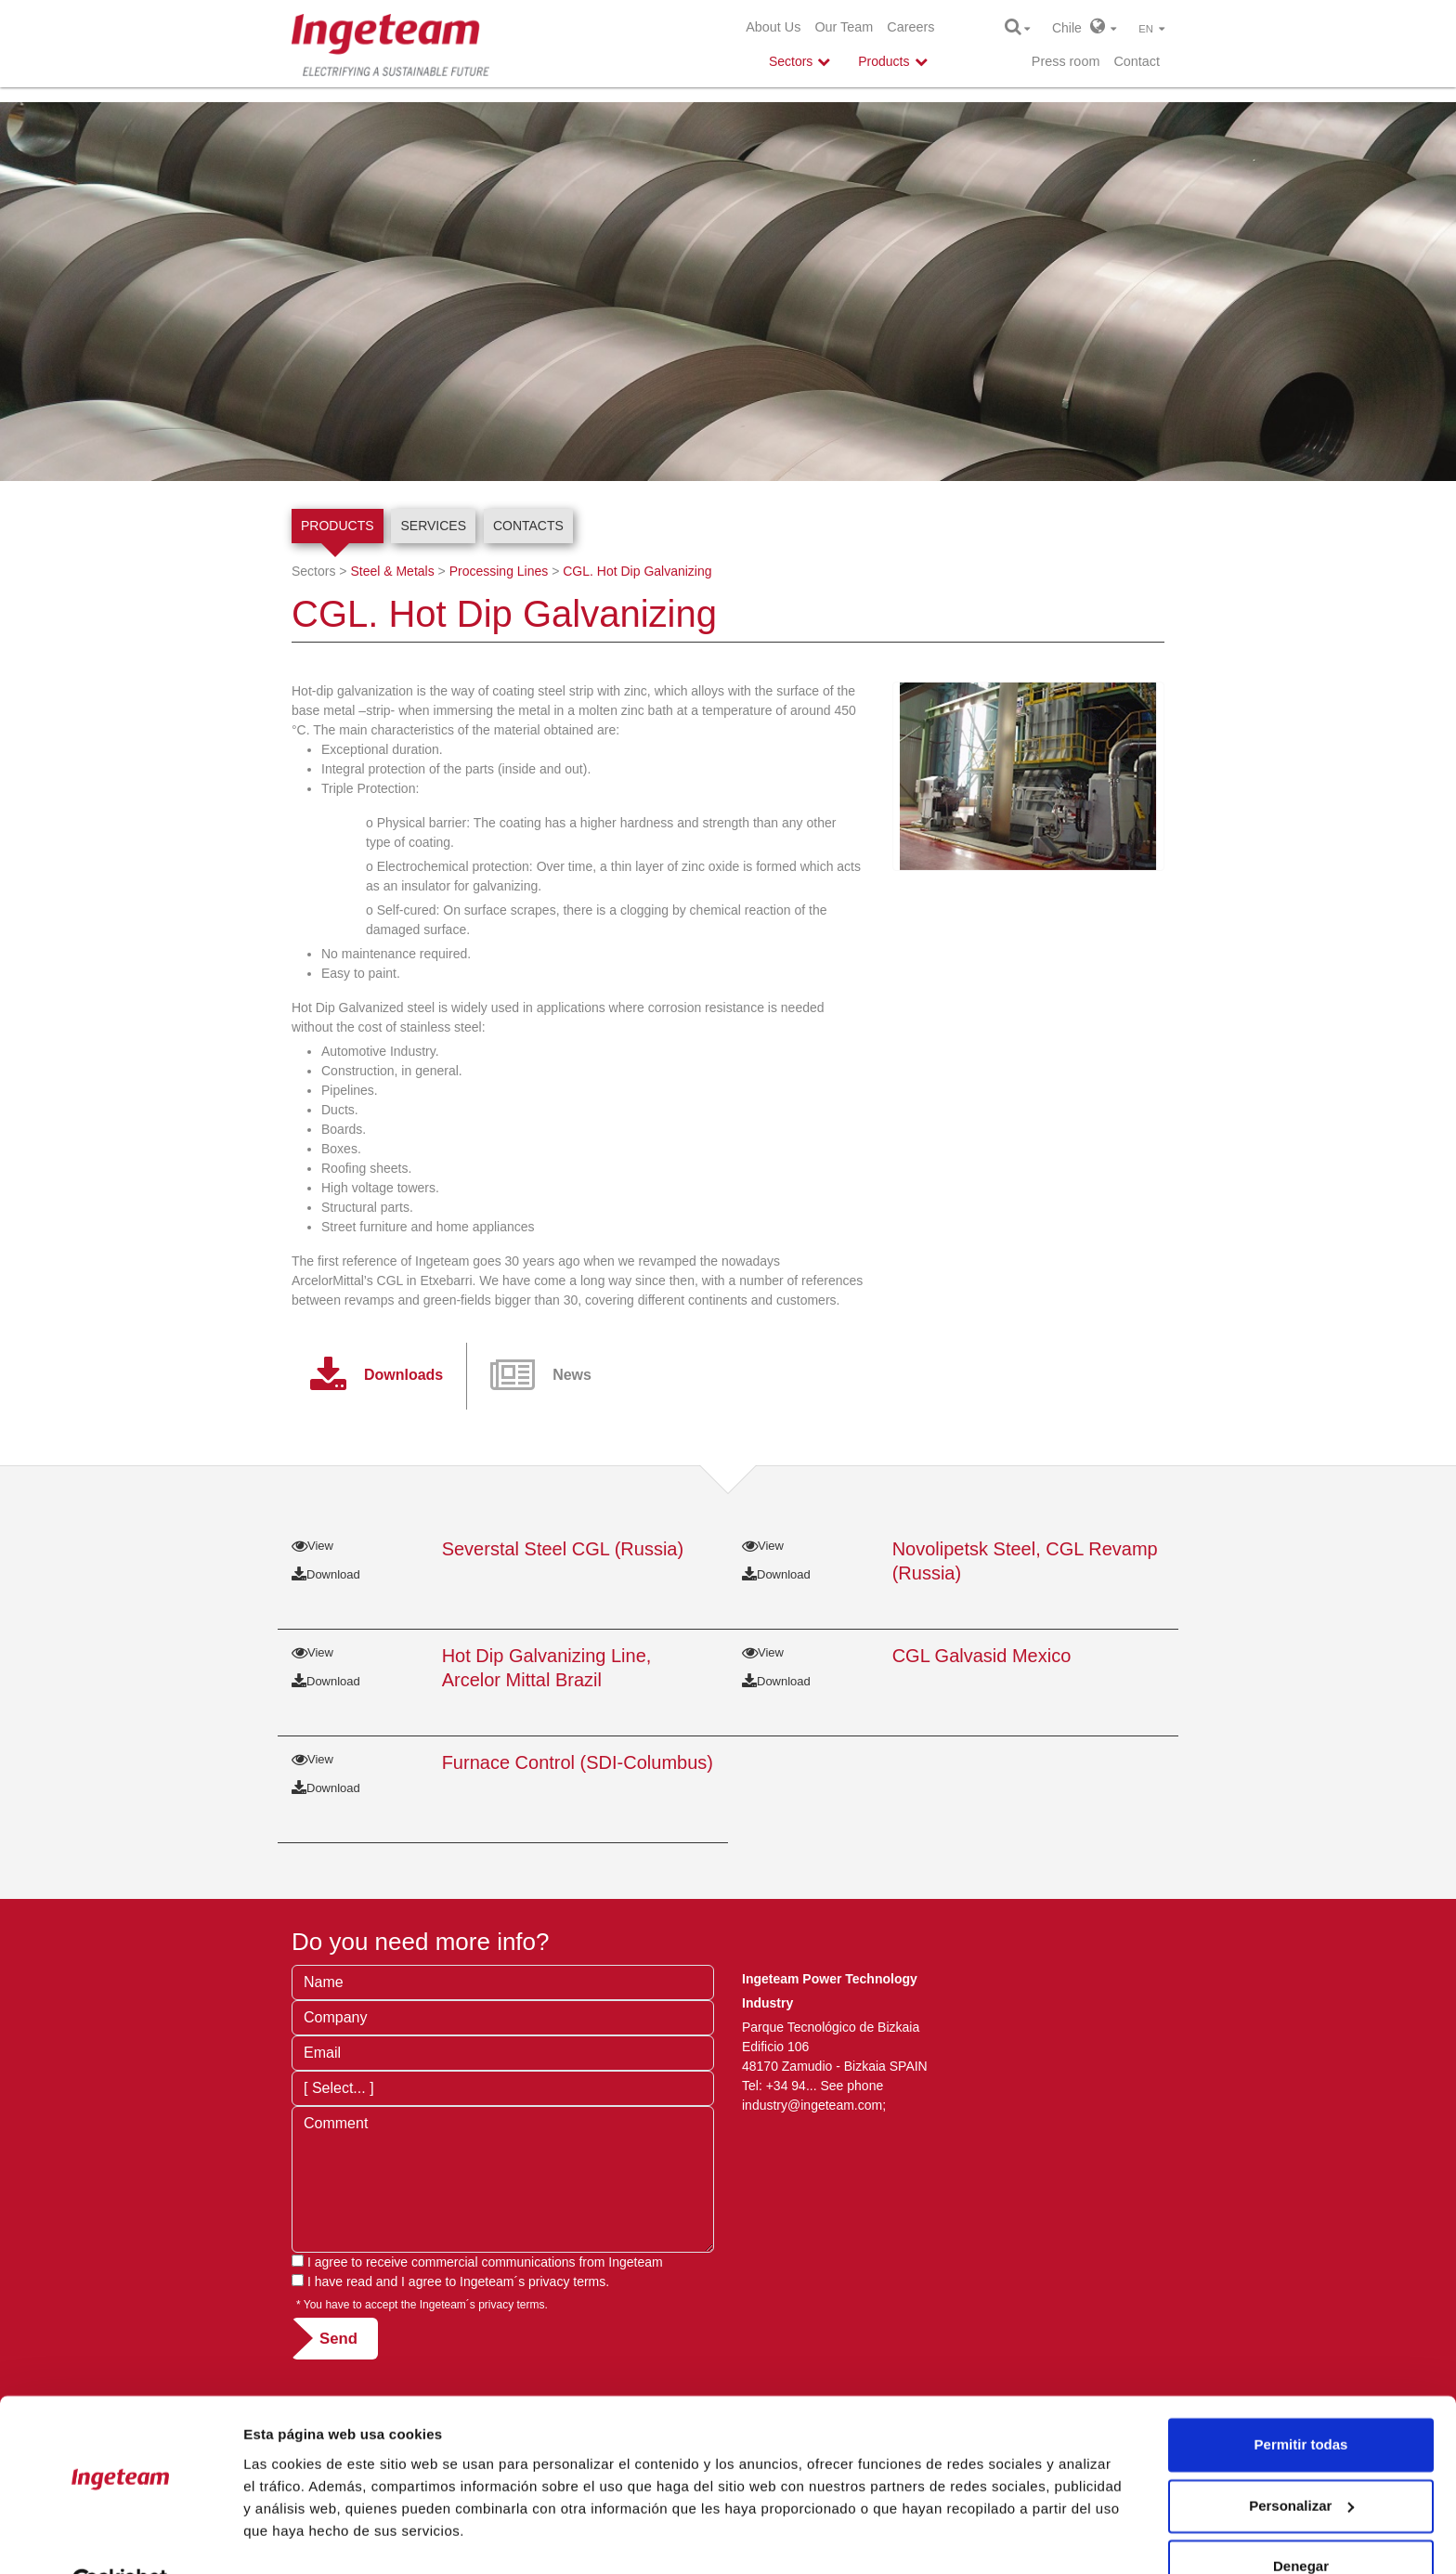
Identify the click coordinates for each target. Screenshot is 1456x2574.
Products (337, 525)
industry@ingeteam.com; (814, 2105)
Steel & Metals (392, 571)
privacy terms (566, 2281)
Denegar (1301, 2522)
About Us (773, 27)
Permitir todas (1301, 2401)
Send (338, 2338)
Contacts (528, 525)
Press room (1066, 61)
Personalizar (1301, 2461)
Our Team (843, 27)
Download (326, 1574)
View (312, 1546)
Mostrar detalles (297, 2537)
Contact (1136, 61)
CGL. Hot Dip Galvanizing (637, 571)
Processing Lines (499, 571)
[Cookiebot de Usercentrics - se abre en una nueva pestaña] (120, 2538)
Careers (910, 27)
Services (433, 525)
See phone (851, 2085)
